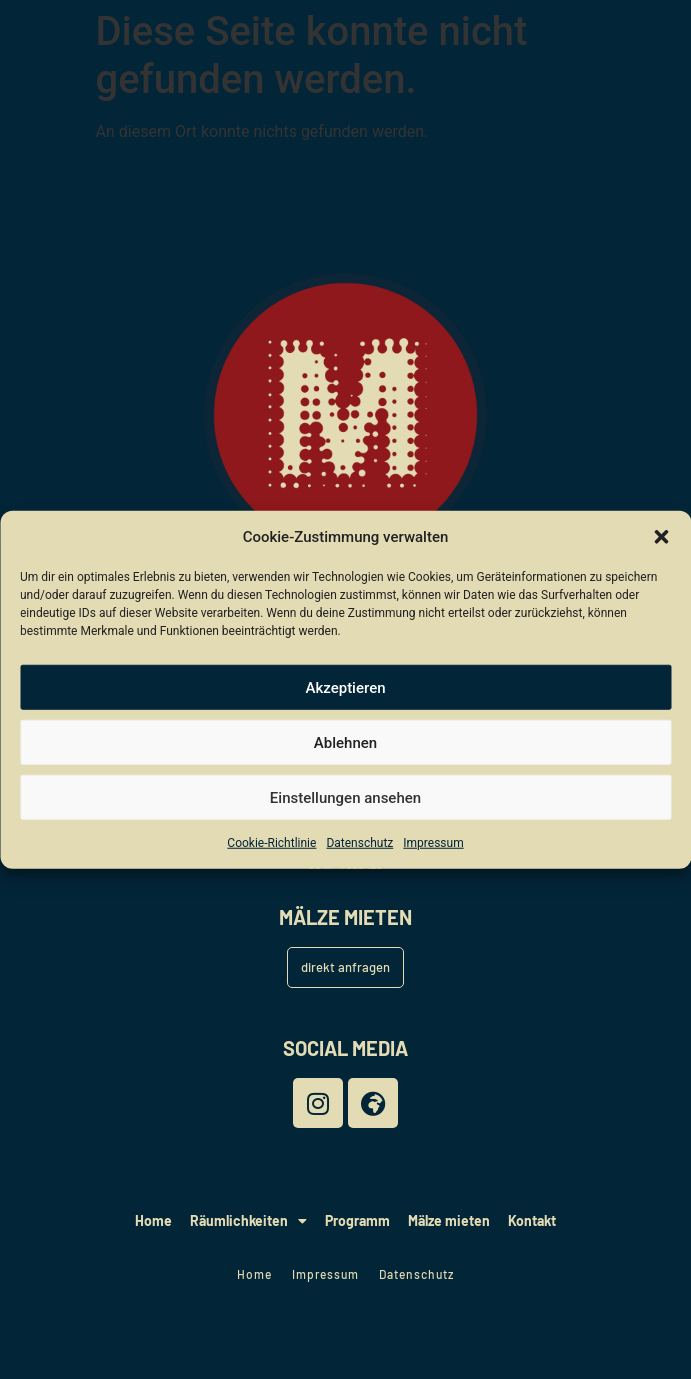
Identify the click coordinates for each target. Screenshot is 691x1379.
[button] (661, 537)
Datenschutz (359, 843)
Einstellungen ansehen (345, 797)
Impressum (433, 843)
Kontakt (532, 1220)
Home (153, 1220)
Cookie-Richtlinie (271, 843)
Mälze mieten (449, 1220)
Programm (357, 1220)
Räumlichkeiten (248, 1221)
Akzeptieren (345, 687)
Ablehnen (345, 742)
